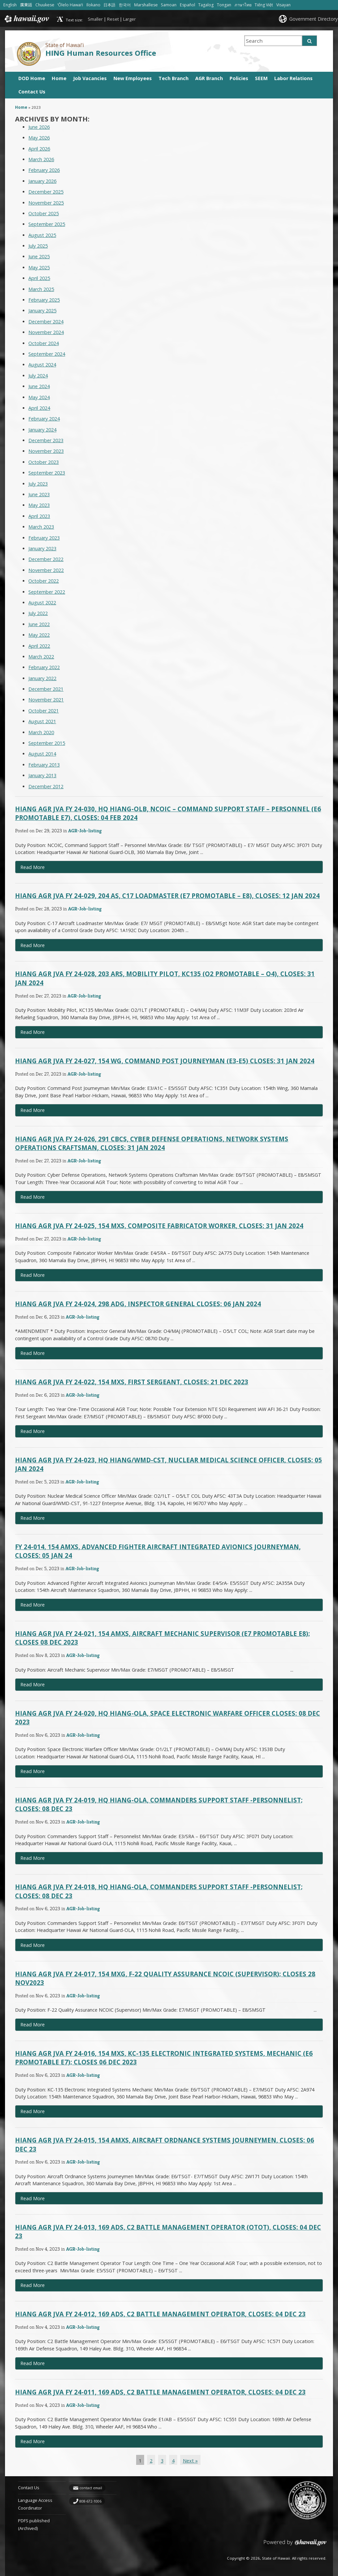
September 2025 (46, 224)
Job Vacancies (90, 78)
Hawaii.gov (26, 19)
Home (59, 78)
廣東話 (26, 5)
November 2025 (46, 203)
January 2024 (42, 429)
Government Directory (313, 19)
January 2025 (42, 310)
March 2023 (41, 527)
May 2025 (39, 267)
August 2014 (42, 754)
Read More (45, 869)
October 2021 (43, 710)
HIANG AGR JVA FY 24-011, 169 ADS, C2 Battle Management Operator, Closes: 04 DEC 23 (160, 2392)
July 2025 (38, 246)
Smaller (95, 19)
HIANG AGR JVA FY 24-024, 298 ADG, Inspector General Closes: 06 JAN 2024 (138, 1304)
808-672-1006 (90, 2501)
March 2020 (41, 732)
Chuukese (44, 5)
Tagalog (206, 5)
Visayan (284, 5)
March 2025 (41, 289)
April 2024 (39, 408)
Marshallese (146, 5)
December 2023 (45, 440)
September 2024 (46, 354)
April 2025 (39, 278)
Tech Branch (173, 78)
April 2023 (39, 516)
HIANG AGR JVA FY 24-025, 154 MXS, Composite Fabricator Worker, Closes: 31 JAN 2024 (159, 1225)
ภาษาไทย (243, 5)
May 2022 (39, 635)
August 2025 (42, 235)
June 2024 (39, 386)
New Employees (132, 78)
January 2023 (42, 548)
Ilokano (94, 5)
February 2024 (44, 418)
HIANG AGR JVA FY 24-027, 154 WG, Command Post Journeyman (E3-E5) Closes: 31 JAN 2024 (164, 1061)
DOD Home (31, 78)
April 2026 (39, 149)
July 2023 (38, 484)
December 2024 (45, 321)
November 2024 (46, 332)
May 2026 (39, 137)
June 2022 (39, 624)
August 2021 (42, 721)
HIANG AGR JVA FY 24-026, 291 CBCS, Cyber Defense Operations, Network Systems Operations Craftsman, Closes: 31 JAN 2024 (151, 1143)
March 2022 (41, 656)
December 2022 (45, 559)
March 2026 (41, 159)
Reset (113, 19)
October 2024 (43, 343)
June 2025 (39, 256)
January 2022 (42, 678)
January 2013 (42, 775)
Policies (239, 78)
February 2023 (44, 538)
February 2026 (44, 170)
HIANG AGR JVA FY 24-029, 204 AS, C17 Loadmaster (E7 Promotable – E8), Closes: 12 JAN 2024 (167, 895)
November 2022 (46, 570)
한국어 (125, 5)
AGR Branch (209, 78)
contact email (90, 2488)
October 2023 (43, 462)
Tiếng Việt (264, 5)
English (10, 5)
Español (188, 5)
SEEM (261, 78)
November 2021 (46, 699)
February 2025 (44, 300)
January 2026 (42, 181)
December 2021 (45, 689)
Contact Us (31, 91)
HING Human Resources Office (100, 52)
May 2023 (39, 505)
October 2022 (43, 581)
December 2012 (45, 786)
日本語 (110, 5)
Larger (129, 19)
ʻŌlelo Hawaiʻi (70, 5)
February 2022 (44, 667)
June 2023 (39, 494)
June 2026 (39, 127)
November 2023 (46, 451)
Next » (190, 2461)
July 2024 (38, 375)
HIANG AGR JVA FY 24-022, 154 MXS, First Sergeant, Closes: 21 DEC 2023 (131, 1382)
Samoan (169, 5)
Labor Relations (293, 78)
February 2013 (44, 765)
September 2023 (46, 473)
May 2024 (39, 397)
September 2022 (46, 592)
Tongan (224, 5)
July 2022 (38, 613)
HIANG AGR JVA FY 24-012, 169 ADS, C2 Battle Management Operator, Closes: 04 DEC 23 (160, 2314)
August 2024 (42, 364)
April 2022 (39, 646)
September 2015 (46, 743)
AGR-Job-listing (85, 830)
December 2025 (45, 192)
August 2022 (42, 602)
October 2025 (43, 213)
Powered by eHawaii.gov (295, 2545)
